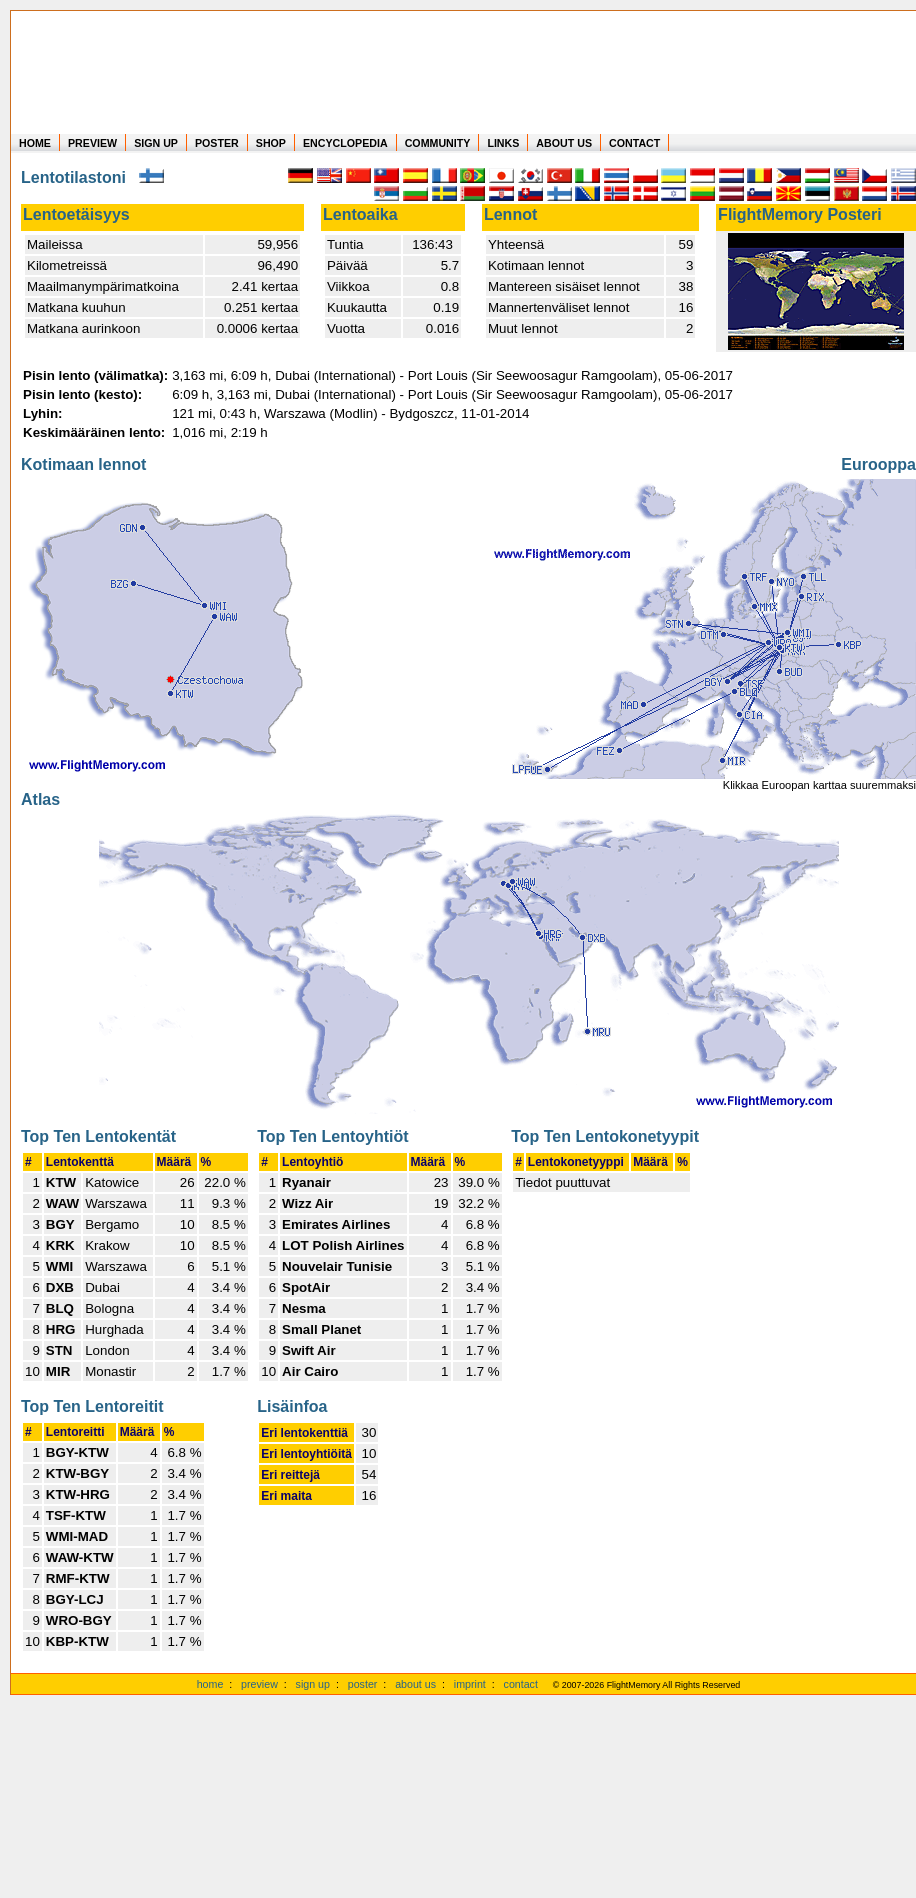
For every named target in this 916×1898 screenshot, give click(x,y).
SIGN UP (156, 143)
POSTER (217, 143)
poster (363, 1684)
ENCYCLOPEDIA (345, 143)
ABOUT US (564, 143)
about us (415, 1684)
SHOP (271, 143)
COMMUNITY (438, 143)
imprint (470, 1684)
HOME (35, 143)
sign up (313, 1684)
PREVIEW (92, 143)
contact (521, 1684)
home (210, 1684)
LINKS (503, 143)
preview (259, 1684)
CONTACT (634, 143)
